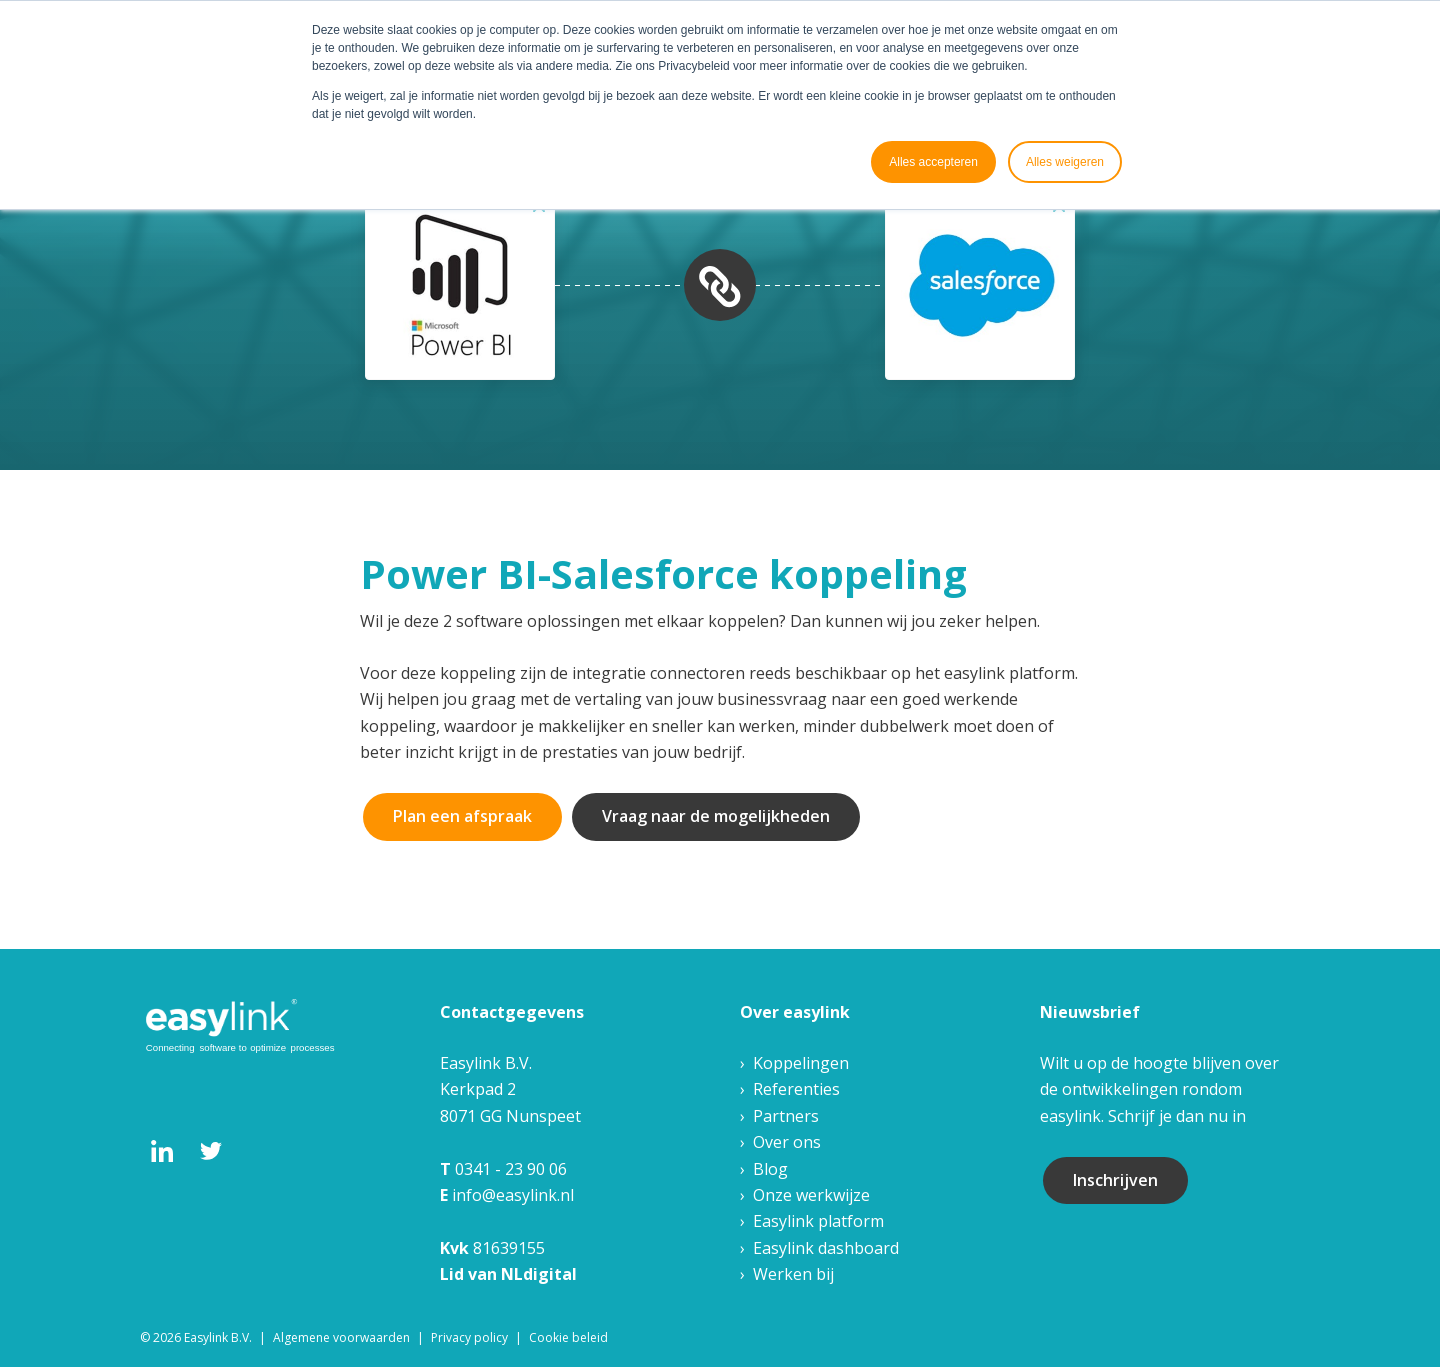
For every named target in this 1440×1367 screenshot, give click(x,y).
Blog (770, 1169)
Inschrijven (1115, 1180)
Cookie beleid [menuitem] (568, 1337)
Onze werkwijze (811, 1195)
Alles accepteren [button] (933, 162)
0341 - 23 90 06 (511, 1169)
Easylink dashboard (826, 1248)
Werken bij (793, 1274)
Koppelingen (801, 1063)
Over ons (787, 1142)
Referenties (796, 1089)
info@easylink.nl (513, 1195)
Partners (786, 1116)
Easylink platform (818, 1221)
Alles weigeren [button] (1065, 162)
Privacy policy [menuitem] (469, 1337)
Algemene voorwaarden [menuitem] (341, 1337)
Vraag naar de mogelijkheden (716, 816)
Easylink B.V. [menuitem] (218, 1337)
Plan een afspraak (462, 816)
